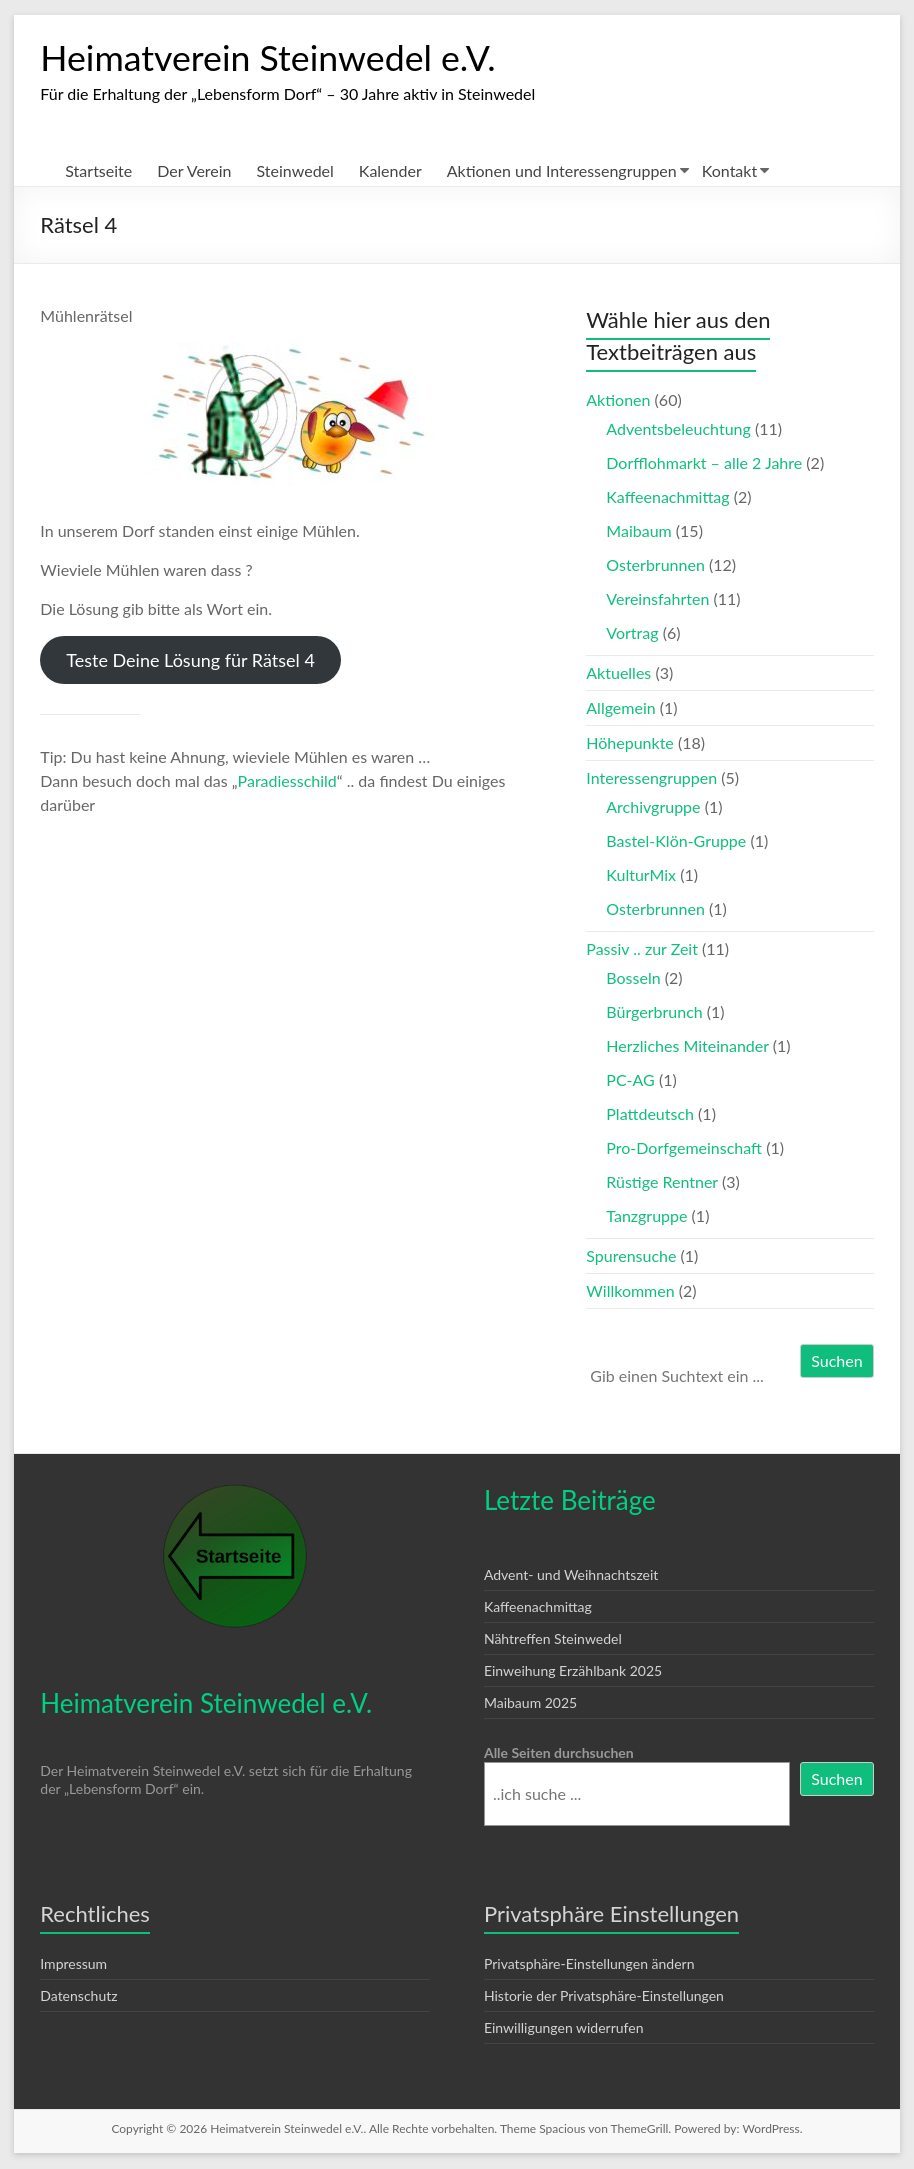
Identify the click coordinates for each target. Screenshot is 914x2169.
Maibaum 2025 (530, 1703)
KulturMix (641, 875)
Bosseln (633, 978)
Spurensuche (631, 1256)
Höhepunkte (630, 743)
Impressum (73, 1964)
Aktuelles (618, 673)
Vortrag (632, 633)
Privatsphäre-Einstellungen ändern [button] (589, 1964)
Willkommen (630, 1291)
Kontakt (729, 171)
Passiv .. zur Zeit (642, 949)
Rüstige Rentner (662, 1182)
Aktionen (618, 400)
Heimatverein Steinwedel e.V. (269, 58)
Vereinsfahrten (657, 599)
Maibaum (638, 531)
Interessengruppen (651, 778)
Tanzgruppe (646, 1216)
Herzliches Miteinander (687, 1046)
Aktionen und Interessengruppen (562, 171)
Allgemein (620, 708)
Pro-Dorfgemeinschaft (684, 1148)
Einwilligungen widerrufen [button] (564, 2028)
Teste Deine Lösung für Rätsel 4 (190, 661)
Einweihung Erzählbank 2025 (573, 1671)
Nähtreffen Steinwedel (553, 1639)
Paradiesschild (287, 781)
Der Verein (194, 171)
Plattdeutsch (650, 1114)
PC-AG (630, 1080)
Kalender (390, 171)
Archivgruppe (653, 807)
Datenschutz (78, 1996)
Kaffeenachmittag (667, 497)
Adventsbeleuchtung (678, 429)
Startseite (98, 171)
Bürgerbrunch (654, 1012)
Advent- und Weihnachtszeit (571, 1575)
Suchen (836, 1361)
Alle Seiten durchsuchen (559, 1753)
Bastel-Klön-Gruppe (676, 841)
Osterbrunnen (655, 565)
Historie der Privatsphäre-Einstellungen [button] (604, 1996)
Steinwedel (295, 171)
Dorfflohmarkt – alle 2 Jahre (704, 463)
